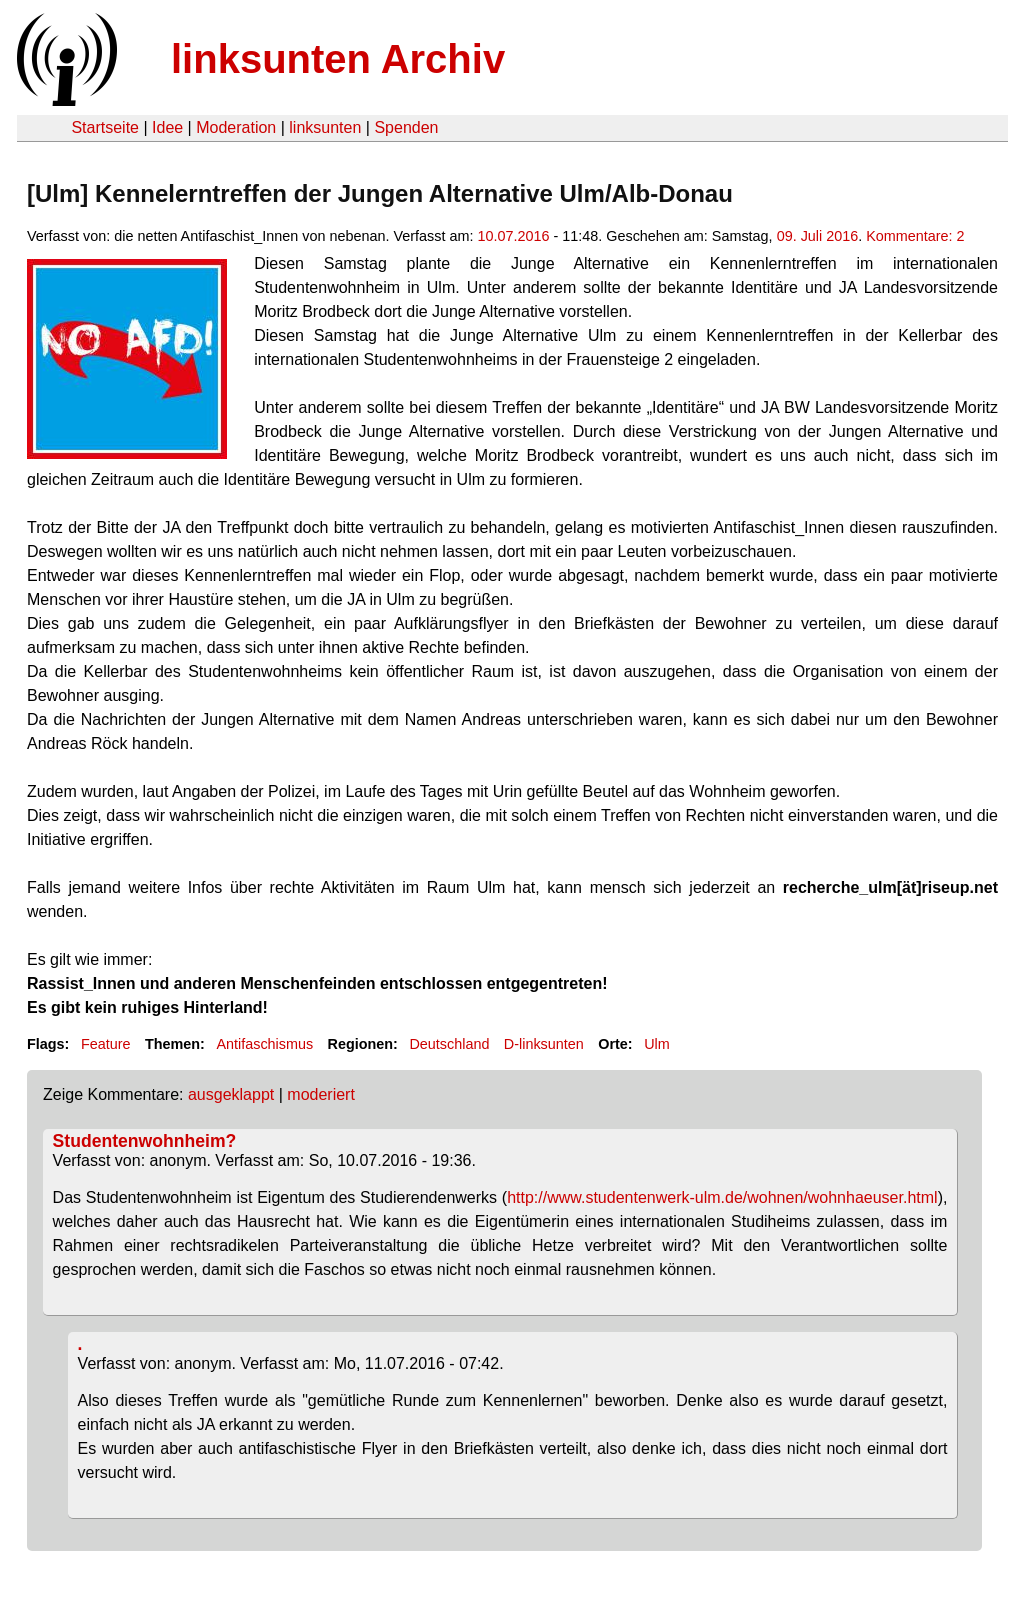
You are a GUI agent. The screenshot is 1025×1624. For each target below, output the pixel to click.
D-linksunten (544, 1044)
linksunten (325, 127)
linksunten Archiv (338, 59)
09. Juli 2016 (818, 236)
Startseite (105, 127)
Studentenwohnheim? (145, 1141)
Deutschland (449, 1044)
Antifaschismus (264, 1044)
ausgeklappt (231, 1094)
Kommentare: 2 (915, 236)
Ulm (657, 1044)
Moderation (236, 127)
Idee (167, 127)
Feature (106, 1044)
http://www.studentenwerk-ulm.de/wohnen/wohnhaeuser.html (722, 1197)
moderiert (321, 1094)
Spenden (406, 127)
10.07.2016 (513, 236)
